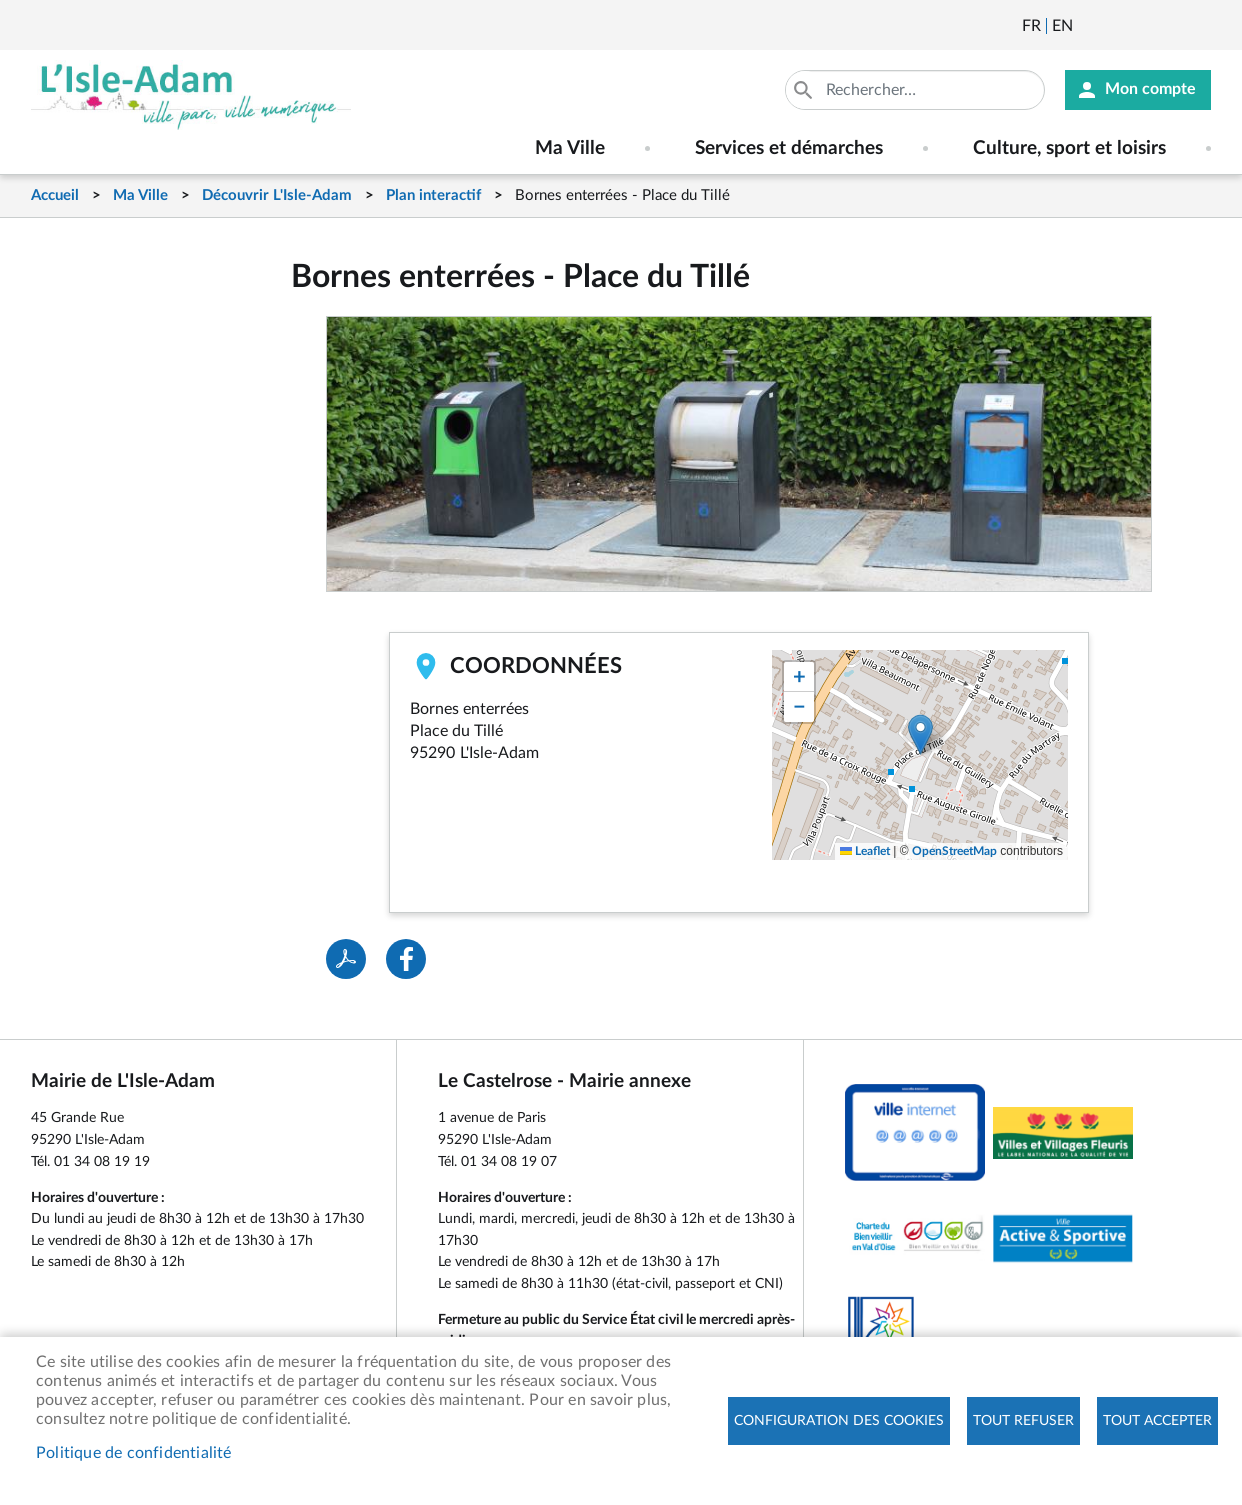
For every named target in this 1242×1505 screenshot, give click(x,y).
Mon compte (1150, 90)
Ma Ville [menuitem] (570, 148)
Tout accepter (1157, 1421)
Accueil (55, 195)
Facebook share (406, 959)
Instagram (1198, 26)
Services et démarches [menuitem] (789, 148)
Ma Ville (140, 195)
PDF (346, 959)
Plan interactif (433, 195)
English (1062, 26)
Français (1031, 26)
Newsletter (1090, 26)
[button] (920, 734)
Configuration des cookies (839, 1421)
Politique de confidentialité (134, 1453)
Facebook (1144, 26)
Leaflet (865, 851)
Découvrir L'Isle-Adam (277, 195)
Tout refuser (1023, 1421)
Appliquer (805, 90)
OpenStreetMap (954, 851)
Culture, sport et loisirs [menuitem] (1069, 148)
